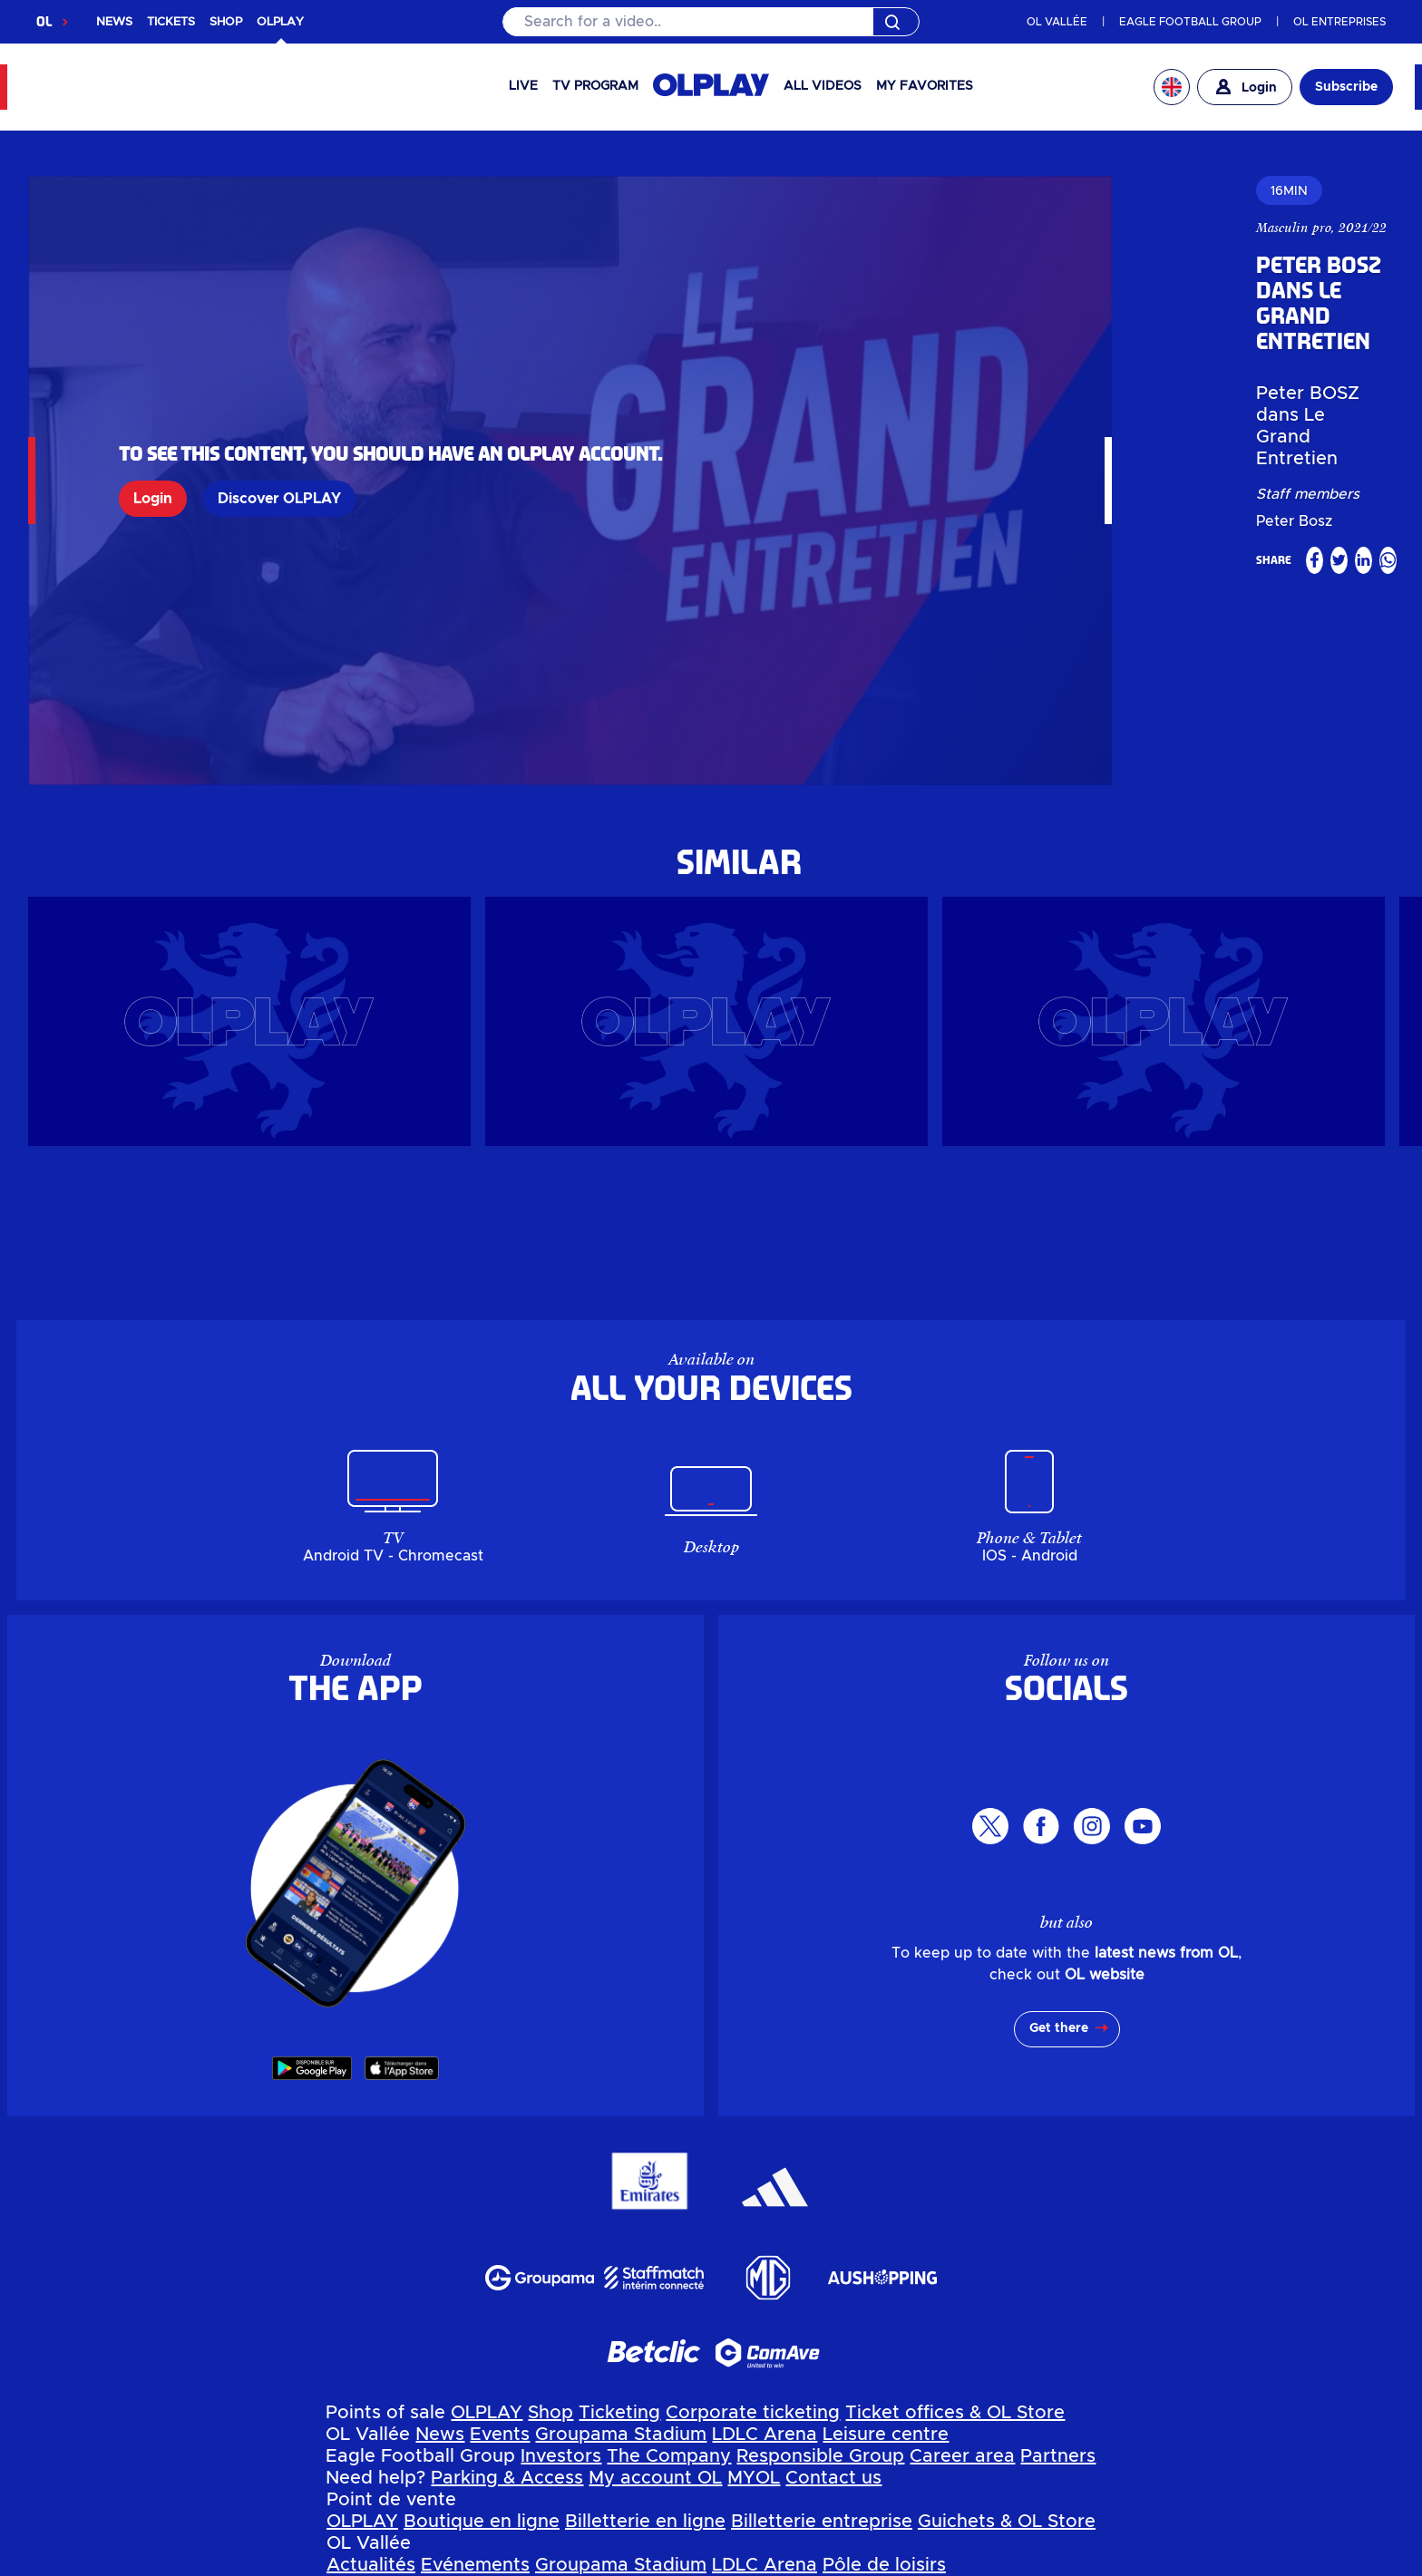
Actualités (370, 2392)
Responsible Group (820, 2283)
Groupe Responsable (648, 2435)
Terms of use (667, 2564)
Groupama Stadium (620, 2261)
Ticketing (619, 2240)
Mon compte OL (555, 2479)
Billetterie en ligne (645, 2348)
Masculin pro (891, 227)
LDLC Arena (764, 2261)
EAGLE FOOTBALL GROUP (1190, 21)
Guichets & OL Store (1007, 2348)
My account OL (655, 2305)
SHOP (225, 22)
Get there (1058, 1855)
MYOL (753, 2305)
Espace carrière (815, 2435)
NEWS (114, 22)
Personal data (304, 2564)
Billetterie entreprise (821, 2348)
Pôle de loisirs (884, 2392)
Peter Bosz (995, 352)
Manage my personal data (488, 2564)
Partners (1058, 2283)
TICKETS (171, 22)
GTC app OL (784, 2564)
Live (523, 86)
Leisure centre (886, 2261)
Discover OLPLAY (279, 411)
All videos (823, 86)
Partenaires (941, 2435)
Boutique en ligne (482, 2348)
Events (500, 2261)
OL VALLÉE (1057, 21)
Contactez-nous (759, 2479)
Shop (550, 2240)
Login (152, 411)
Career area (962, 2283)
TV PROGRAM (595, 86)
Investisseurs (383, 2435)
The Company (669, 2283)
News (439, 2261)
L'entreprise (497, 2435)
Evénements (475, 2392)
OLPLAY (486, 2240)
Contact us (833, 2305)
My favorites (924, 86)
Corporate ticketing (753, 2240)
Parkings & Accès (402, 2479)
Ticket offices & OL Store (955, 2240)
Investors (561, 2283)
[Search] (711, 21)
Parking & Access (507, 2305)
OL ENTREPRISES (1339, 21)
